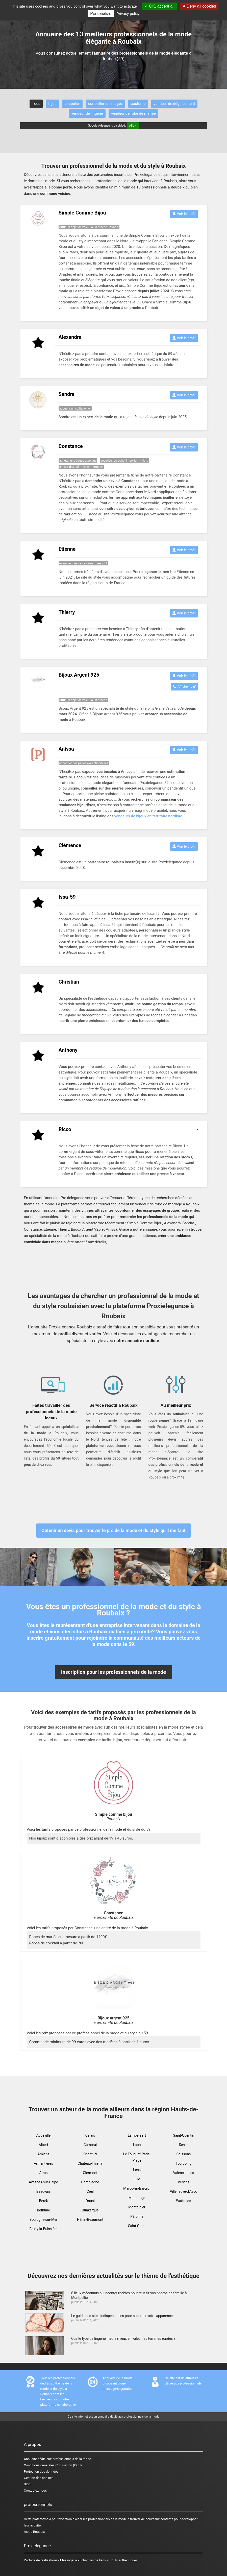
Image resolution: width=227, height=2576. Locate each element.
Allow (133, 125)
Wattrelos (183, 2201)
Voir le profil (184, 214)
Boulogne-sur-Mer (44, 2219)
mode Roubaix (34, 2532)
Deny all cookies (199, 6)
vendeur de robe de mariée (133, 113)
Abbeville (43, 2135)
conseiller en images (105, 103)
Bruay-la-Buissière (43, 2229)
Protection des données (41, 2471)
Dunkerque (90, 2210)
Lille (137, 2179)
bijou (52, 103)
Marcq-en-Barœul (136, 2188)
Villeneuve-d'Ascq (183, 2191)
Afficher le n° (184, 686)
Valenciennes (183, 2173)
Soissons (183, 2154)
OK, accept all (159, 6)
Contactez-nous (35, 2490)
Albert (43, 2145)
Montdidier (136, 2207)
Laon (137, 2145)
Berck (43, 2201)
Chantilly (90, 2154)
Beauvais (43, 2191)
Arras (43, 2173)
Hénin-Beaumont (90, 2219)
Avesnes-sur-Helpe (43, 2182)
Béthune (43, 2210)
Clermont (90, 2173)
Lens (137, 2170)
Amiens (43, 2154)
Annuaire (30, 2459)
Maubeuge (137, 2198)
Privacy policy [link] (128, 13)
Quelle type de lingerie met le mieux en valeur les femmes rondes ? (123, 2338)
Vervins (183, 2182)
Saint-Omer (137, 2226)
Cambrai (90, 2145)
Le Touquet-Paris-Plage (137, 2157)
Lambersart (137, 2135)
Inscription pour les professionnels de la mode (113, 1672)
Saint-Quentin (183, 2135)
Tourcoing (183, 2163)
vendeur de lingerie (87, 113)
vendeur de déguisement (174, 103)
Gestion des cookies (39, 2478)
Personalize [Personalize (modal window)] (100, 13)
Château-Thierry (90, 2163)
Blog (27, 2484)
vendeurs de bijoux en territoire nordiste (148, 816)
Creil (90, 2191)
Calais (90, 2135)
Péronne (136, 2216)
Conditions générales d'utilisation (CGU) (53, 2465)
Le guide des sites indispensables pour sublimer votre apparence (122, 2316)
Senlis (183, 2145)
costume (138, 103)
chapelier (72, 103)
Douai (90, 2201)
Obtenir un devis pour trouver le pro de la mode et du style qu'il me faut (113, 1530)
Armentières (43, 2163)
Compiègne (90, 2182)
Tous (36, 103)
